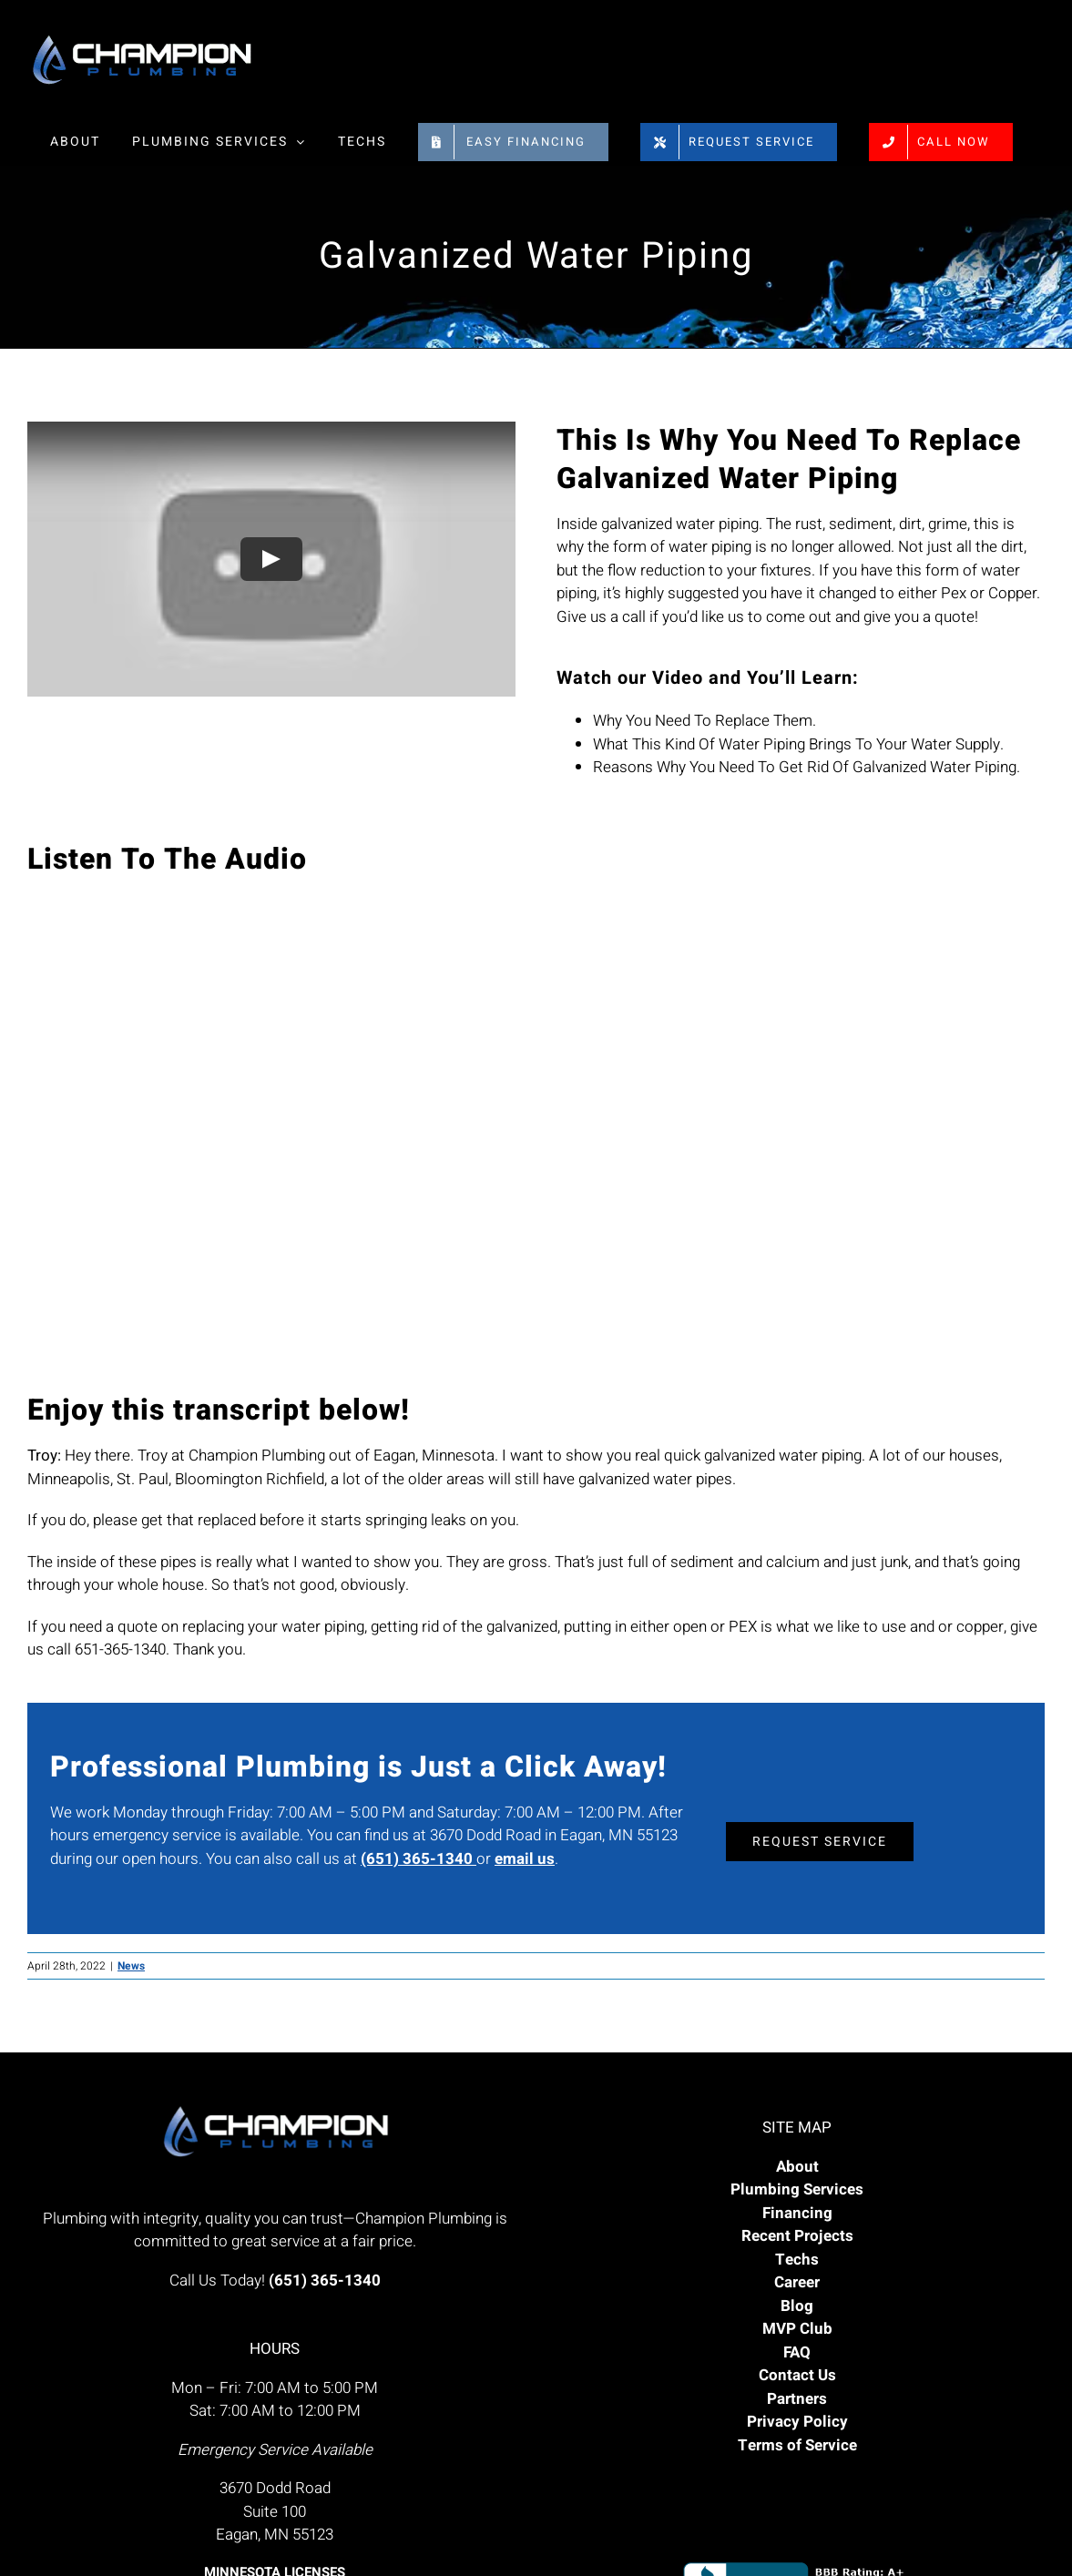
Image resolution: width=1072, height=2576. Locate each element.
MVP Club (797, 2328)
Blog (797, 2306)
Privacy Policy (797, 2421)
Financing (797, 2213)
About (797, 2166)
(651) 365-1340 (418, 1859)
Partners (797, 2399)
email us (525, 1859)
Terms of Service (797, 2445)
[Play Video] (271, 559)
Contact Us (797, 2375)
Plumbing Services (796, 2189)
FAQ (797, 2352)
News (131, 1966)
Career (797, 2282)
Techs (797, 2259)
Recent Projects (797, 2236)
